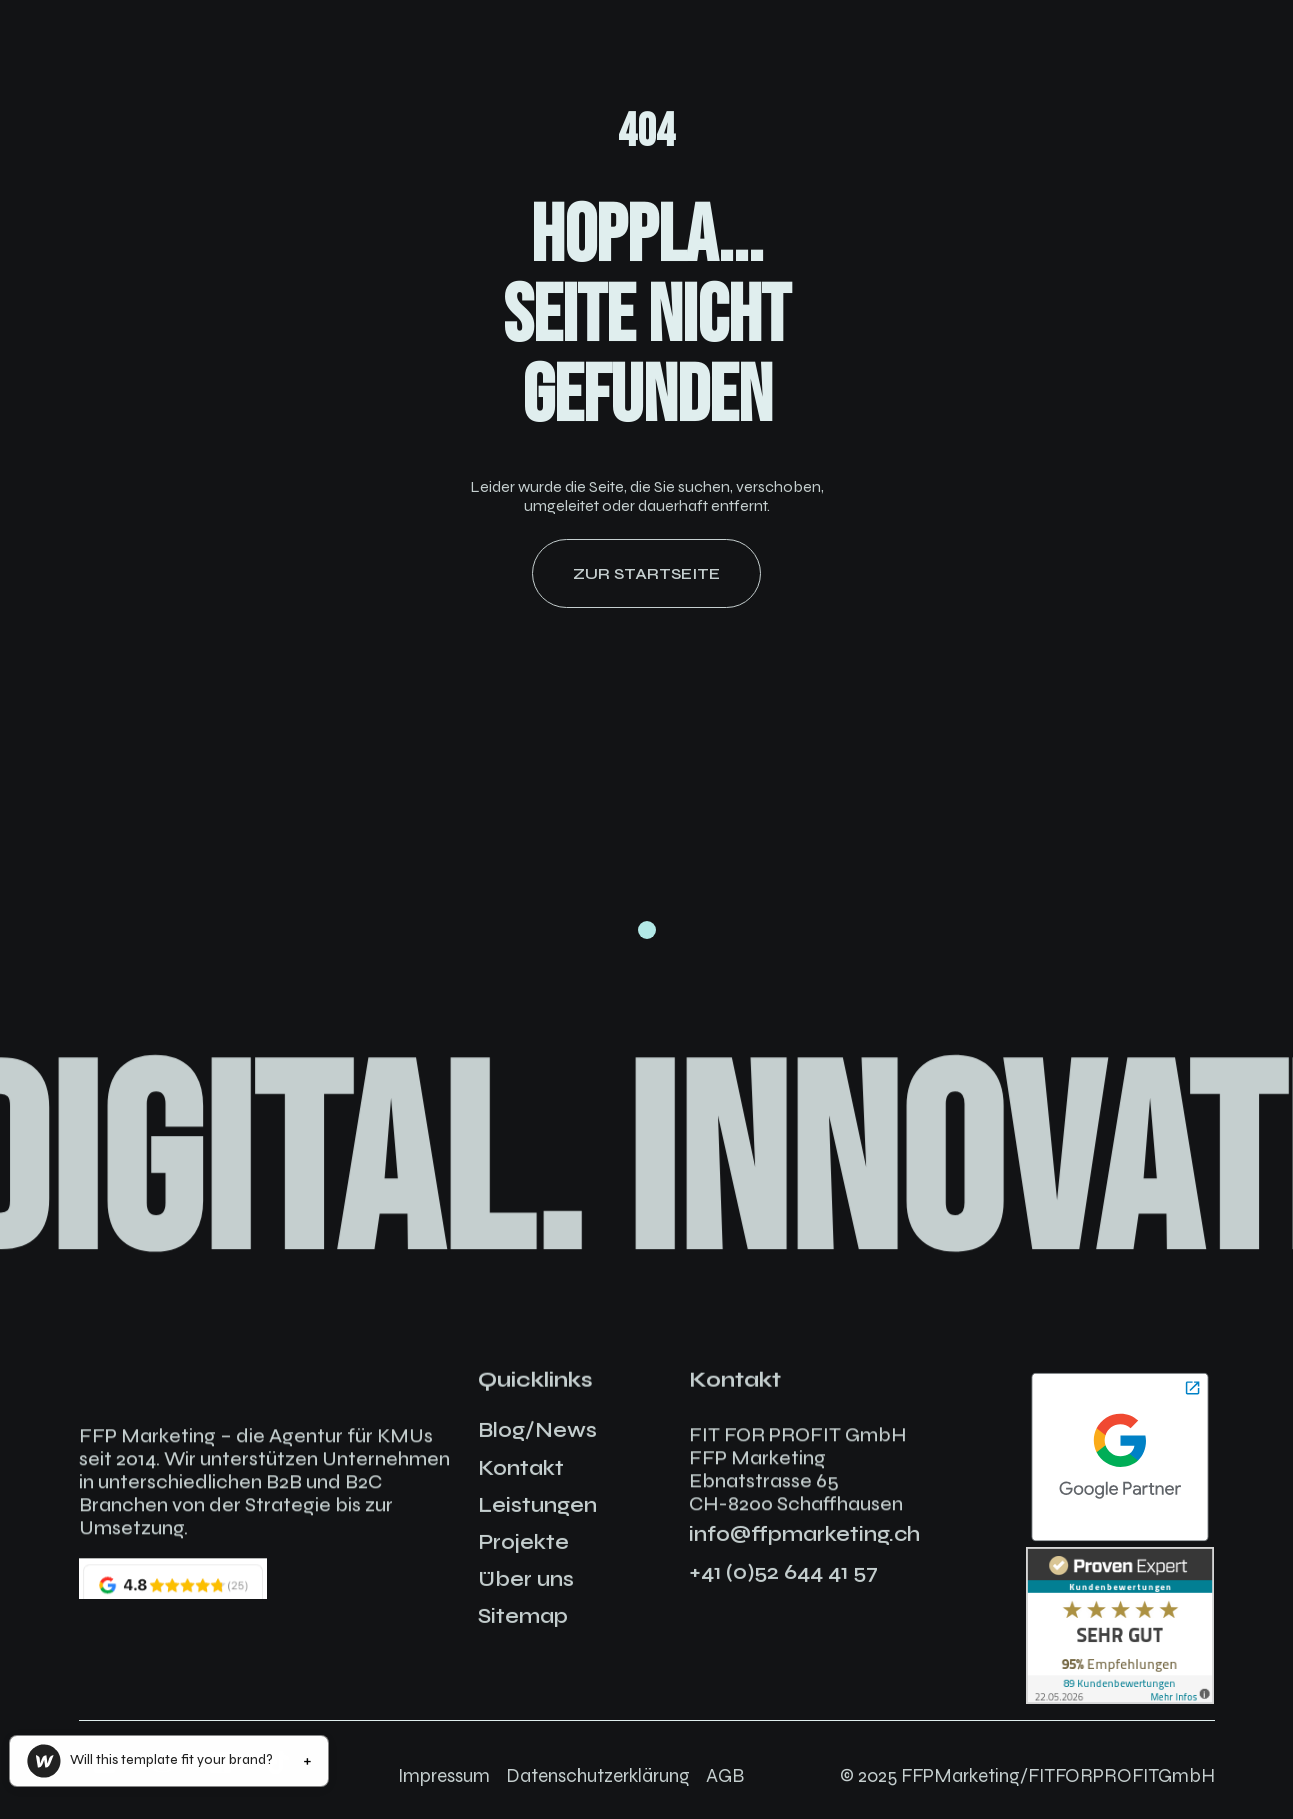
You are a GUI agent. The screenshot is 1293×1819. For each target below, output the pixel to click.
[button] (168, 1761)
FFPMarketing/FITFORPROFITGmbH (1058, 1775)
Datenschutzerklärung (598, 1775)
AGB (725, 1775)
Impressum (444, 1775)
